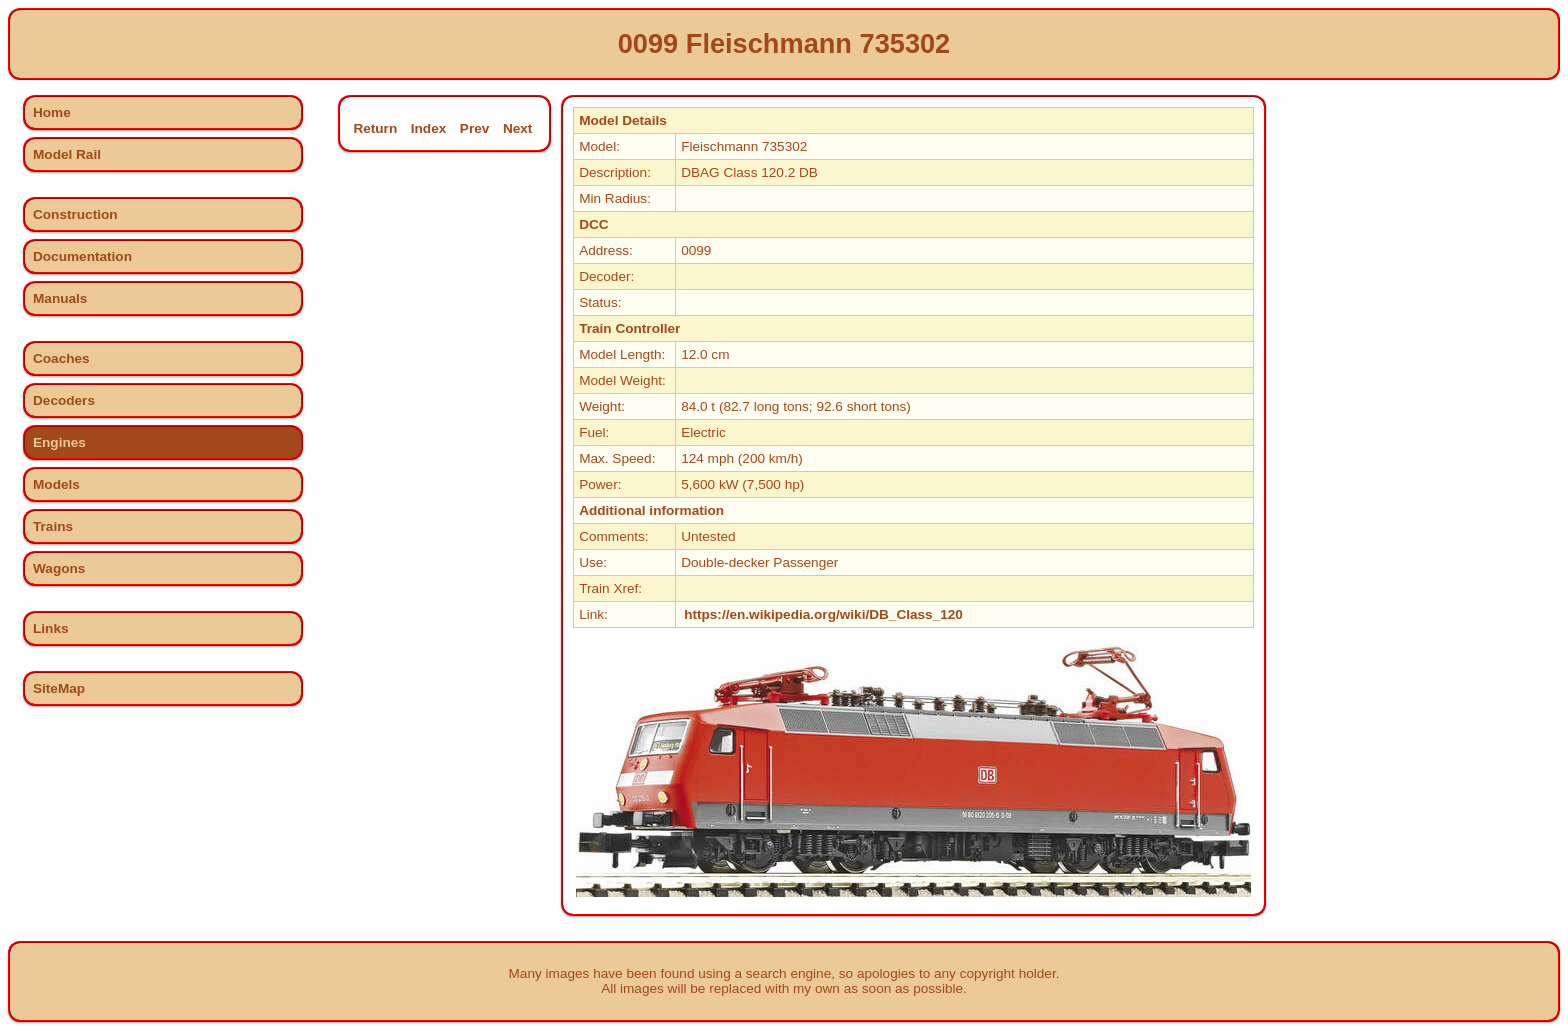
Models (56, 484)
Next (517, 128)
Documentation (82, 256)
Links (51, 628)
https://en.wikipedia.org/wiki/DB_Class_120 (823, 614)
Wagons (59, 568)
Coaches (61, 358)
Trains (53, 526)
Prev (474, 128)
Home (52, 112)
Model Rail (67, 154)
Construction (75, 214)
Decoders (64, 400)
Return (375, 128)
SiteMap (59, 688)
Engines (59, 442)
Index (429, 128)
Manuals (60, 298)
